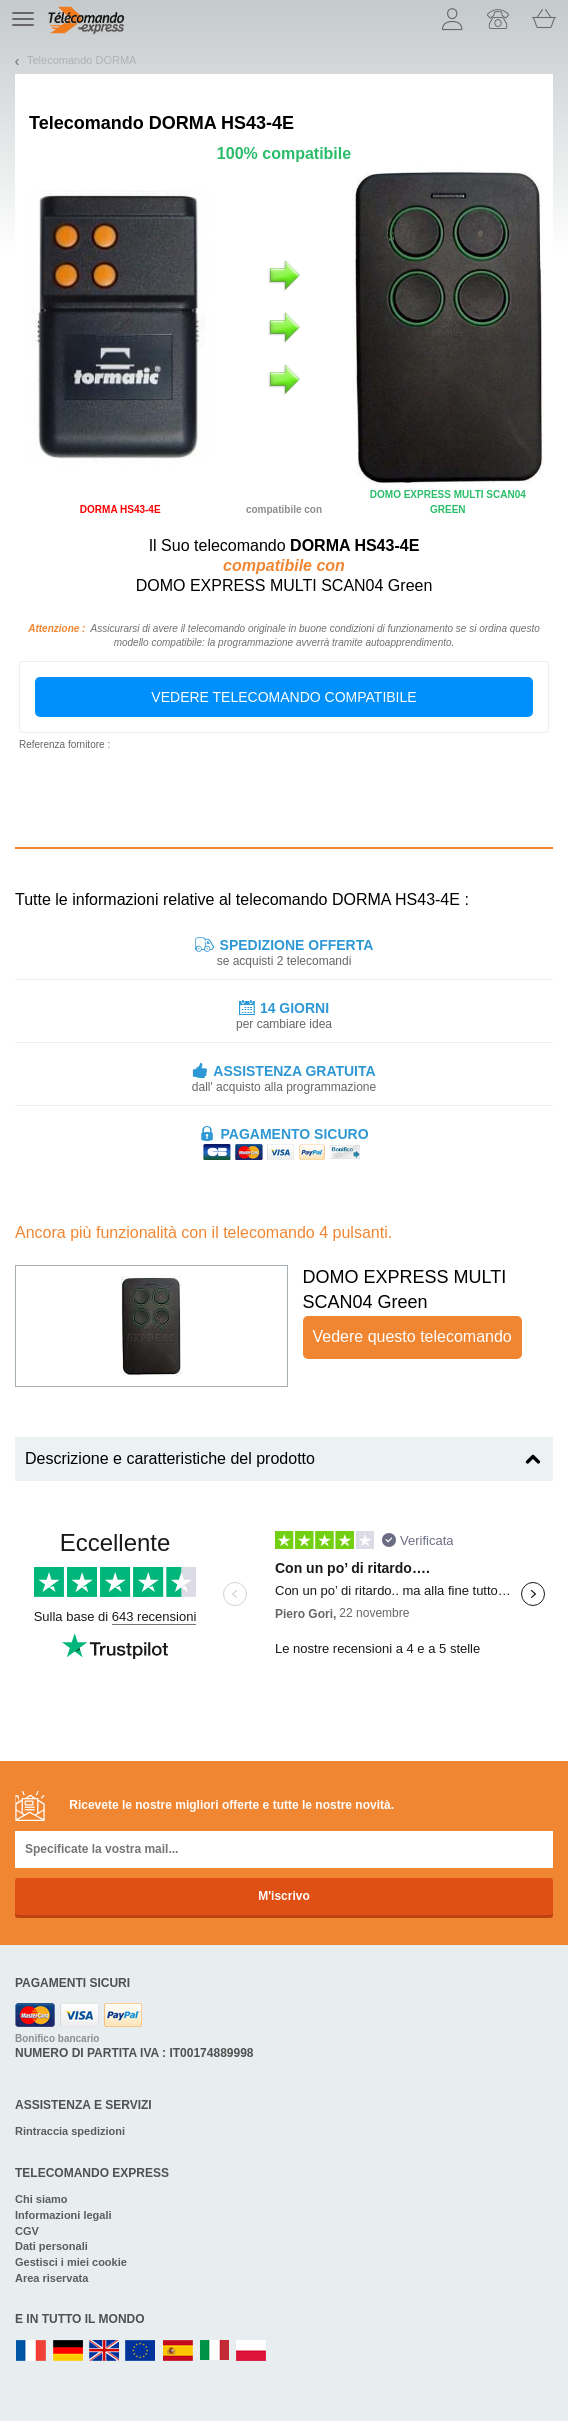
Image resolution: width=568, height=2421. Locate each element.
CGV (27, 2231)
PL (252, 2351)
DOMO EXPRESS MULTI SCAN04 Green (405, 1290)
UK (105, 2351)
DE (68, 2351)
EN (141, 2351)
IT (215, 2351)
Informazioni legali (63, 2215)
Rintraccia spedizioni (70, 2131)
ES (178, 2351)
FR (31, 2351)
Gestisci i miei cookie (71, 2262)
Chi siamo (41, 2199)
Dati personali (51, 2246)
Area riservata (51, 2278)
